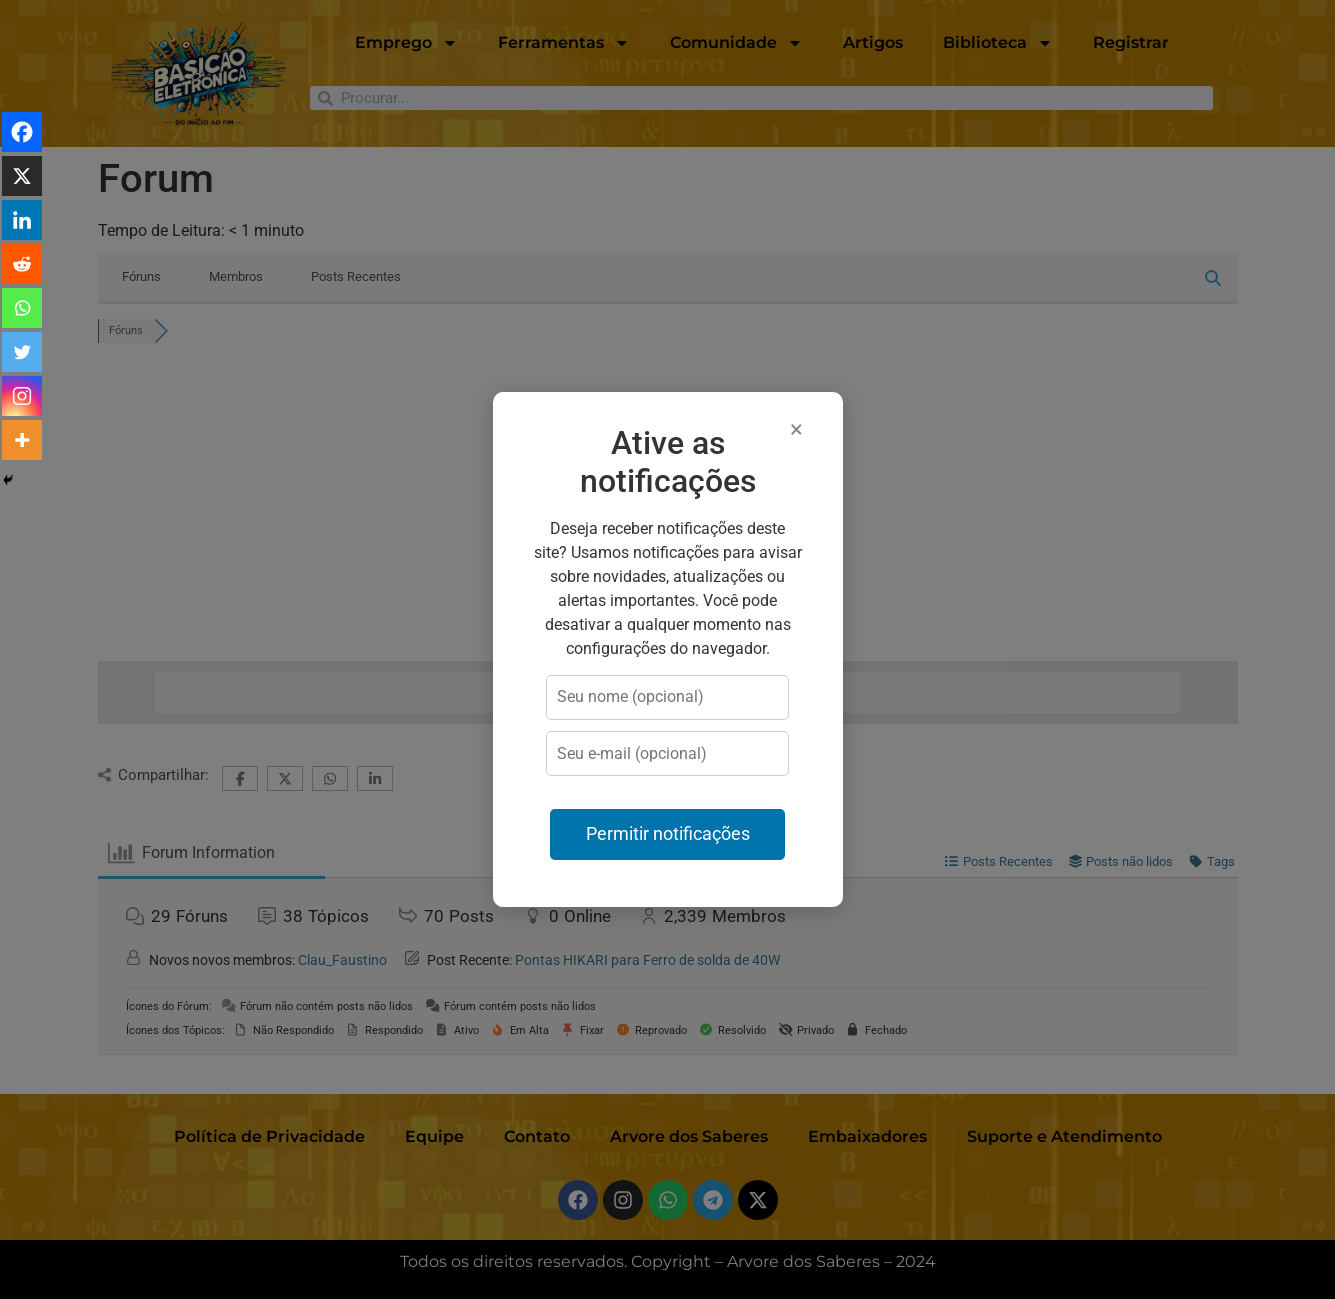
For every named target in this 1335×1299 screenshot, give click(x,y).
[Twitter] (22, 352)
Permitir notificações (668, 834)
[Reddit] (22, 264)
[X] (22, 176)
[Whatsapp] (22, 308)
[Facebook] (22, 132)
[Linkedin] (22, 220)
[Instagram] (22, 396)
